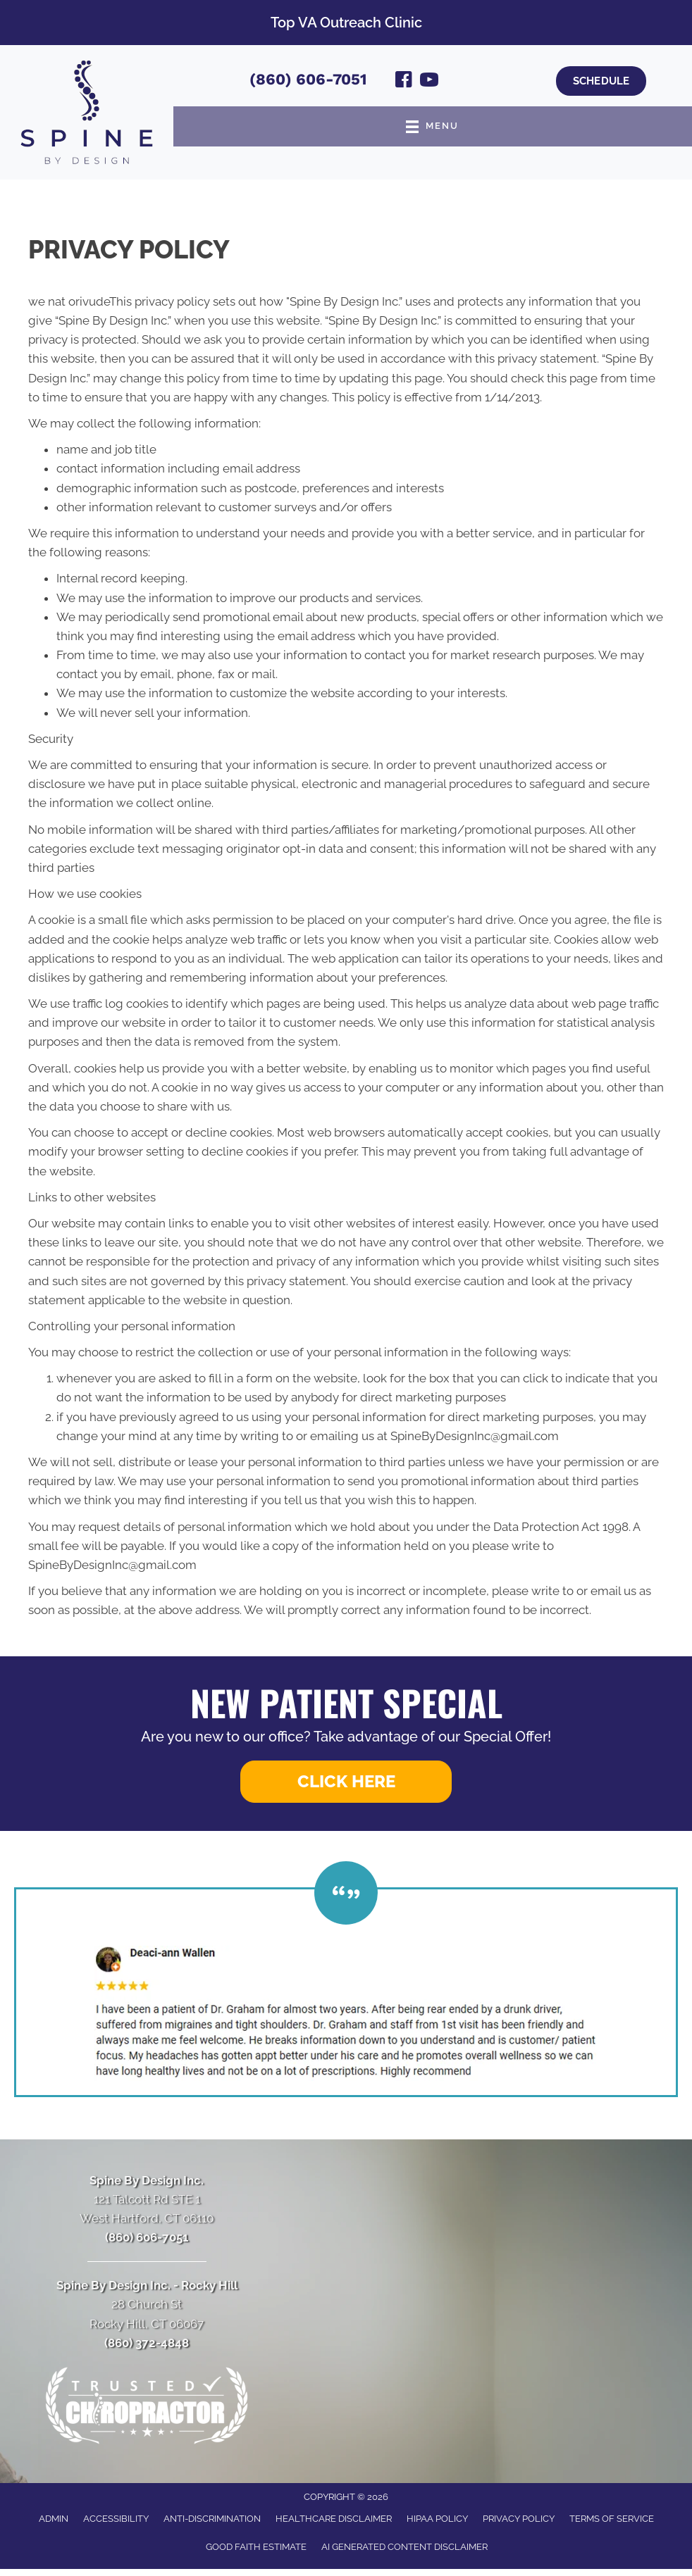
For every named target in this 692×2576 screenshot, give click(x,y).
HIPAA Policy (437, 2518)
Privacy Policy (519, 2518)
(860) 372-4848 (146, 2343)
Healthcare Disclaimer (334, 2518)
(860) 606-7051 (307, 79)
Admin (53, 2518)
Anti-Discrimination (212, 2518)
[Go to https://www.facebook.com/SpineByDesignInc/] (404, 81)
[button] (346, 1782)
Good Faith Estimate (256, 2546)
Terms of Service (611, 2518)
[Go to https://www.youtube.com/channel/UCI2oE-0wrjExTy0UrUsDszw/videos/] (429, 81)
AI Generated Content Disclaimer (404, 2546)
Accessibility (116, 2518)
